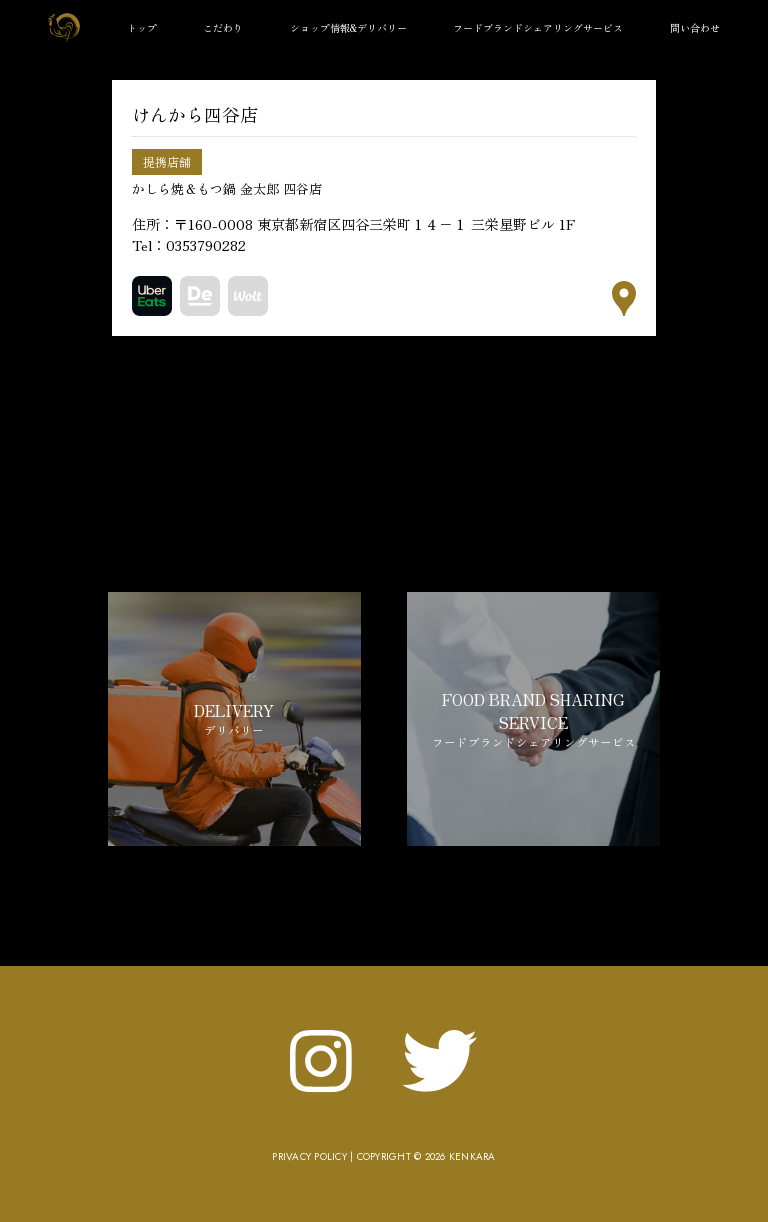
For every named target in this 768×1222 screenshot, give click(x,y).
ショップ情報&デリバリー (348, 27)
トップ (142, 27)
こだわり (223, 27)
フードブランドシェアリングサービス (538, 27)
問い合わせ (695, 27)
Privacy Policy (309, 1156)
